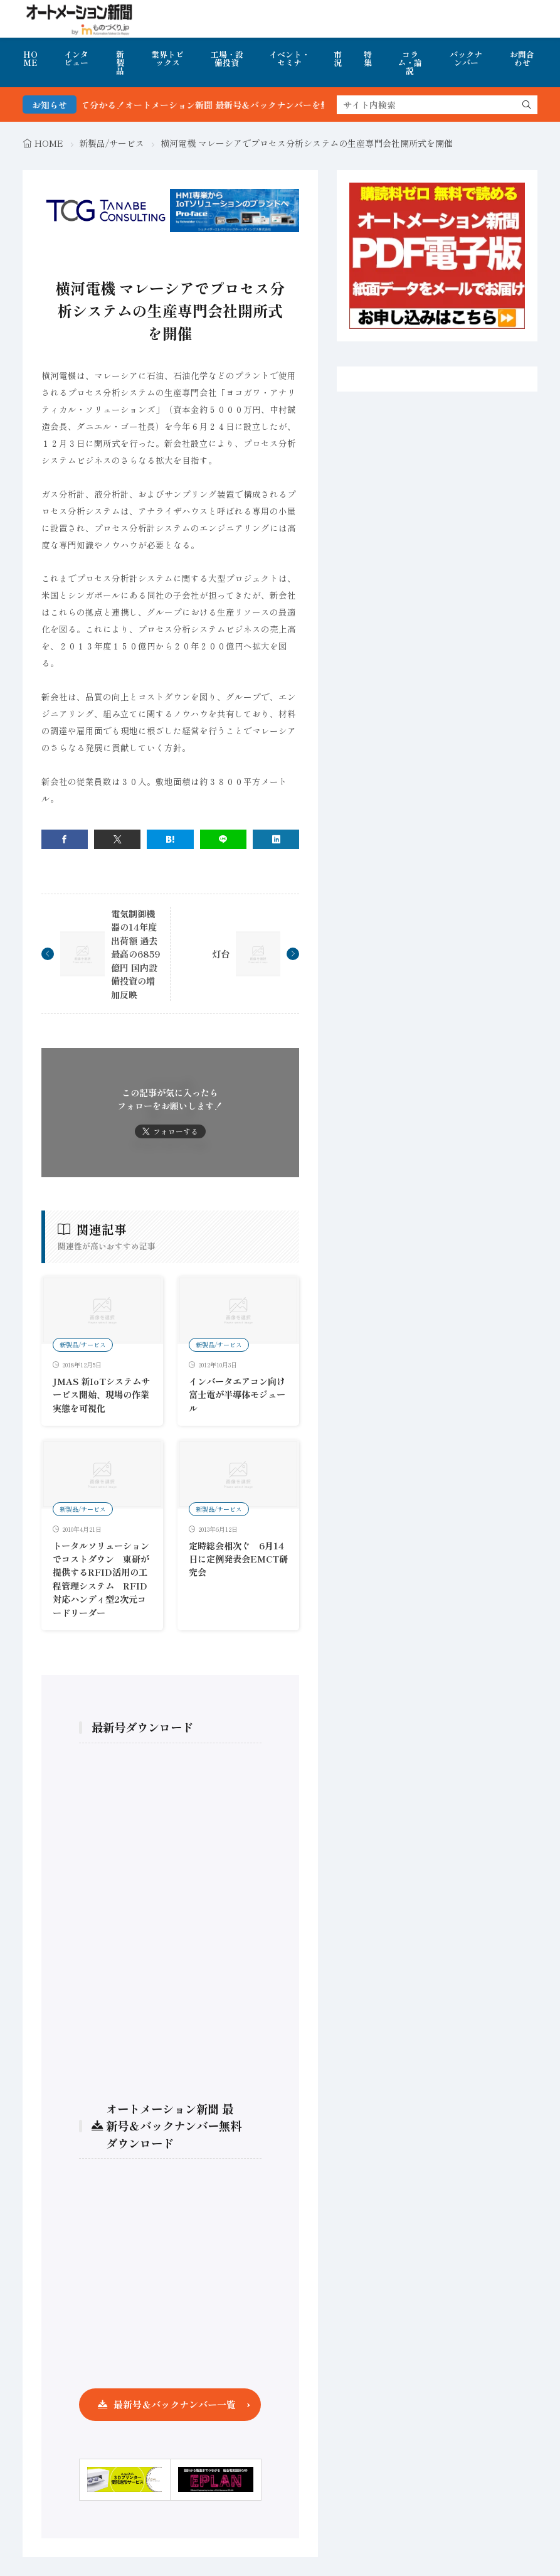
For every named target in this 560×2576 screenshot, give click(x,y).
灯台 (221, 953)
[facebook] (64, 839)
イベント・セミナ (289, 58)
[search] (526, 105)
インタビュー (76, 58)
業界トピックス (167, 58)
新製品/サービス (111, 143)
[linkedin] (276, 839)
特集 (368, 58)
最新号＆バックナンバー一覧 (175, 2404)
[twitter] (117, 839)
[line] (223, 839)
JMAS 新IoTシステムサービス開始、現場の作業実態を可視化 (101, 1394)
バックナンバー (466, 58)
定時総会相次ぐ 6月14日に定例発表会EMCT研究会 (238, 1559)
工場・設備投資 (227, 58)
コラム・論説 (410, 62)
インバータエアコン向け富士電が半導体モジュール (237, 1394)
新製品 (120, 62)
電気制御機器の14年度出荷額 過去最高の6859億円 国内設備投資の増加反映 (135, 954)
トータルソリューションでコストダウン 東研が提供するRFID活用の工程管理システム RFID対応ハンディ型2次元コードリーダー (101, 1579)
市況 (338, 58)
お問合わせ (522, 58)
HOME (30, 58)
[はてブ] (170, 839)
